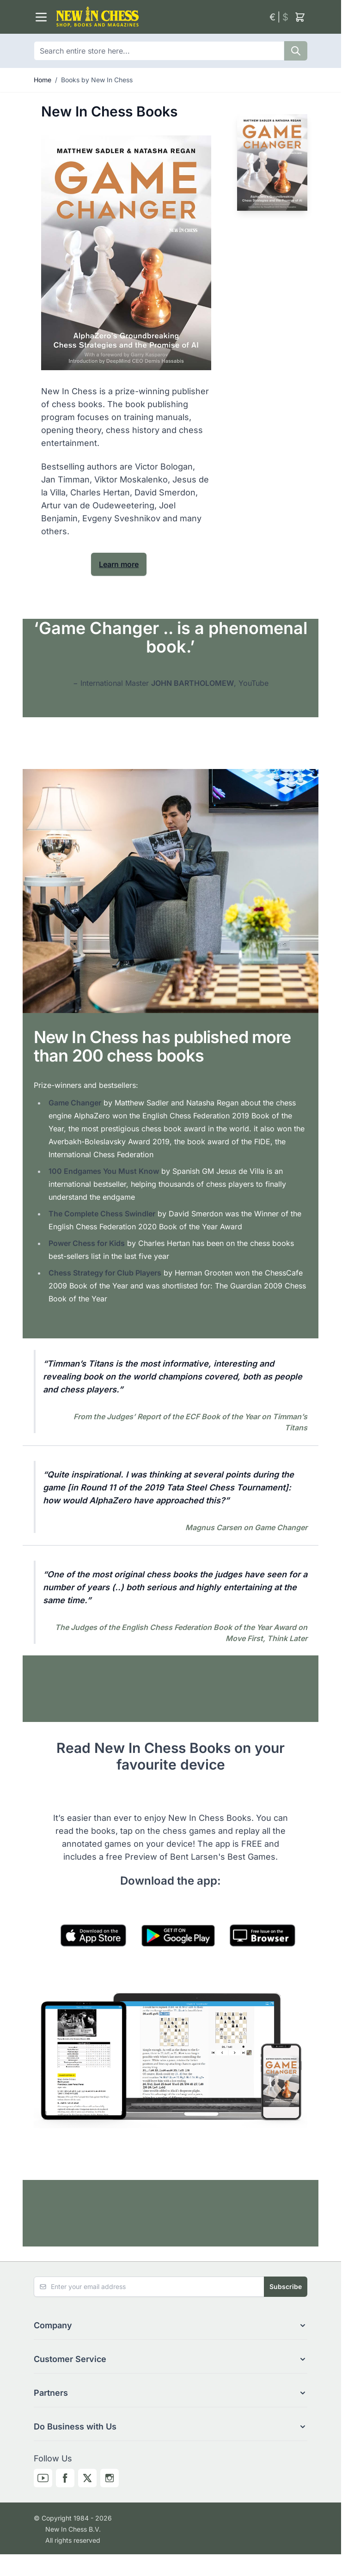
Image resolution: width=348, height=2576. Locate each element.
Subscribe (285, 2286)
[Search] (295, 51)
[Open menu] (41, 17)
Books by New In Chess (97, 80)
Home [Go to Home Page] (42, 80)
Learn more (119, 564)
